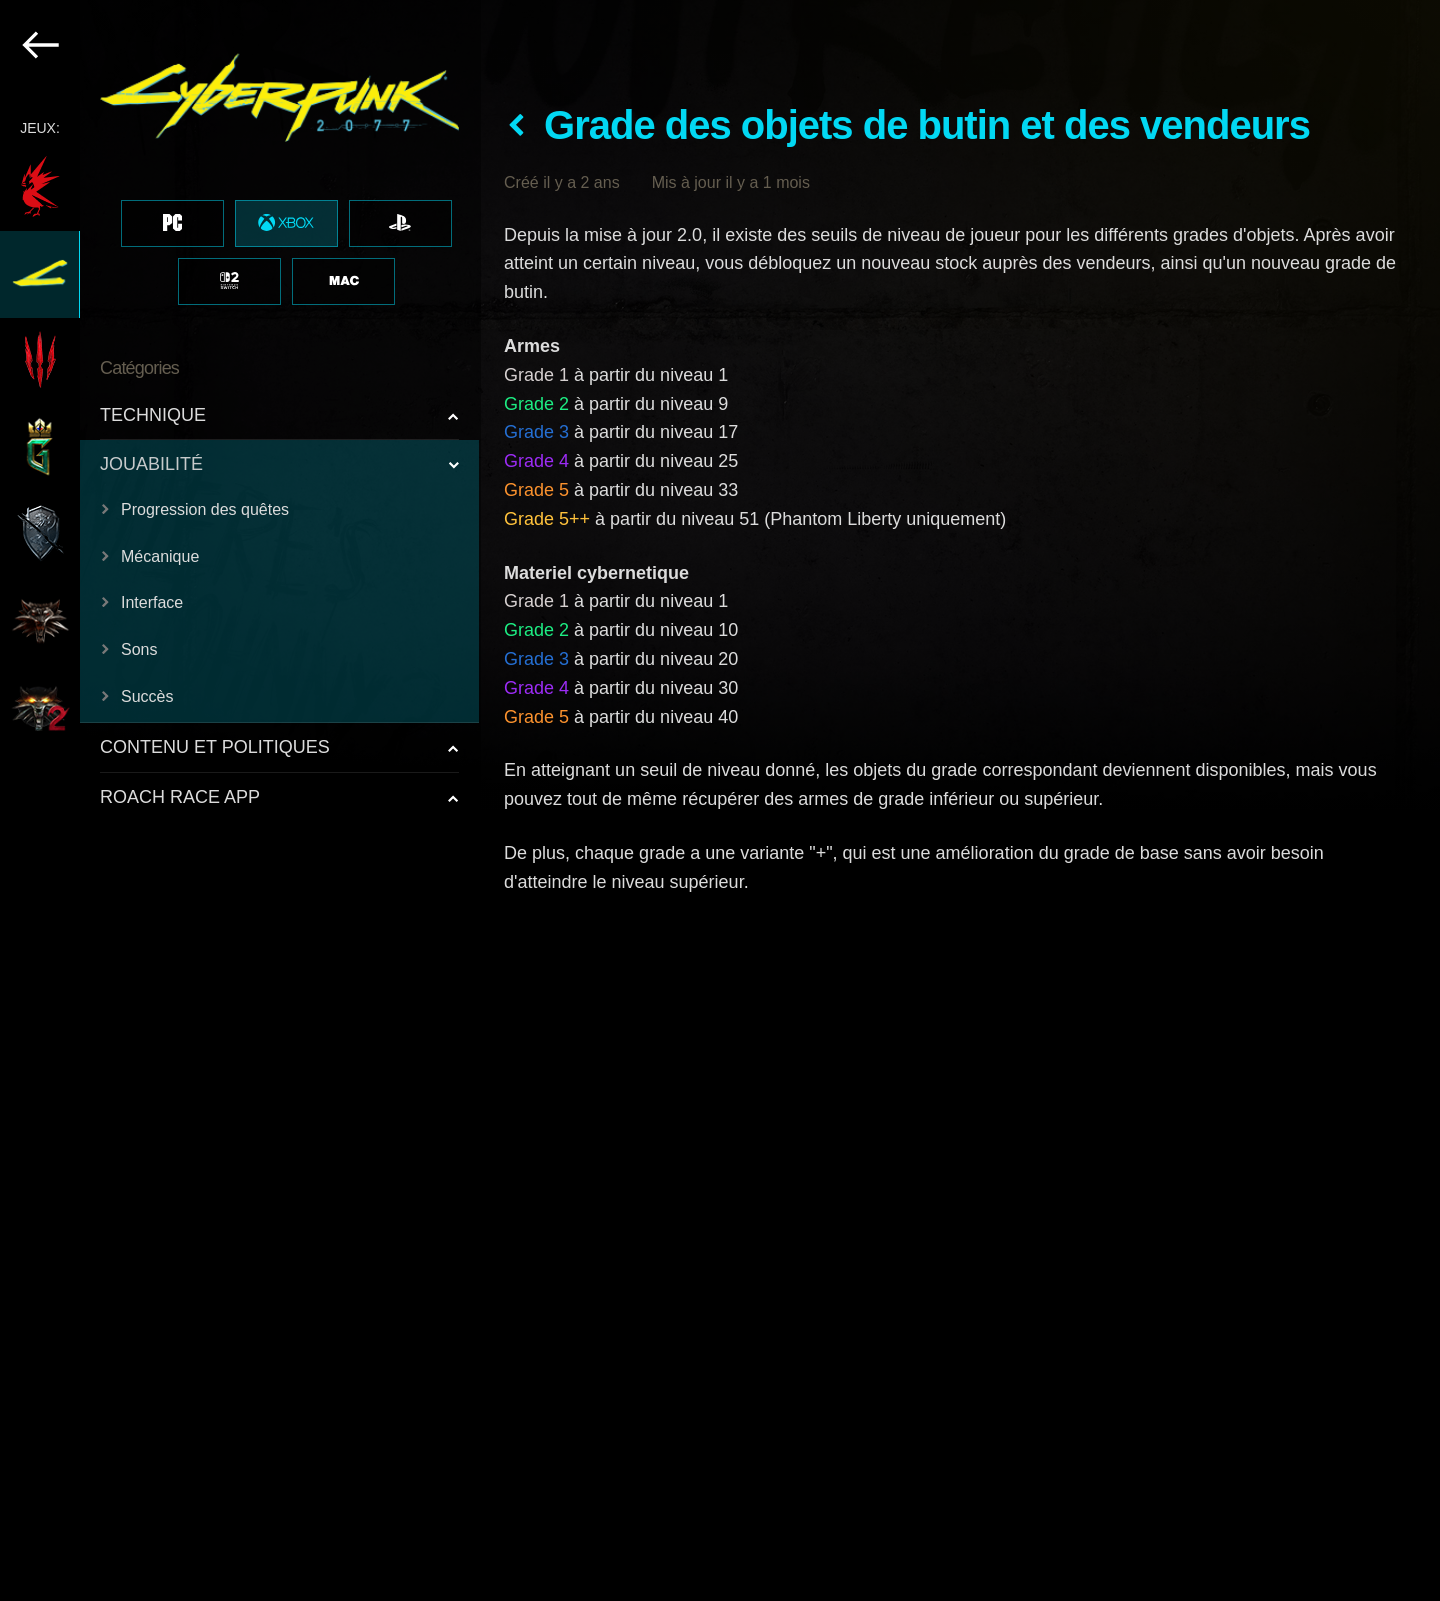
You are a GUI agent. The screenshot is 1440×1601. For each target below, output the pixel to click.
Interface (152, 602)
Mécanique (160, 556)
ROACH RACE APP (180, 797)
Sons (139, 649)
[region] (240, 800)
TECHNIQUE (153, 415)
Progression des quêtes (205, 509)
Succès (147, 696)
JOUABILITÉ (151, 464)
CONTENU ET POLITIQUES (215, 747)
